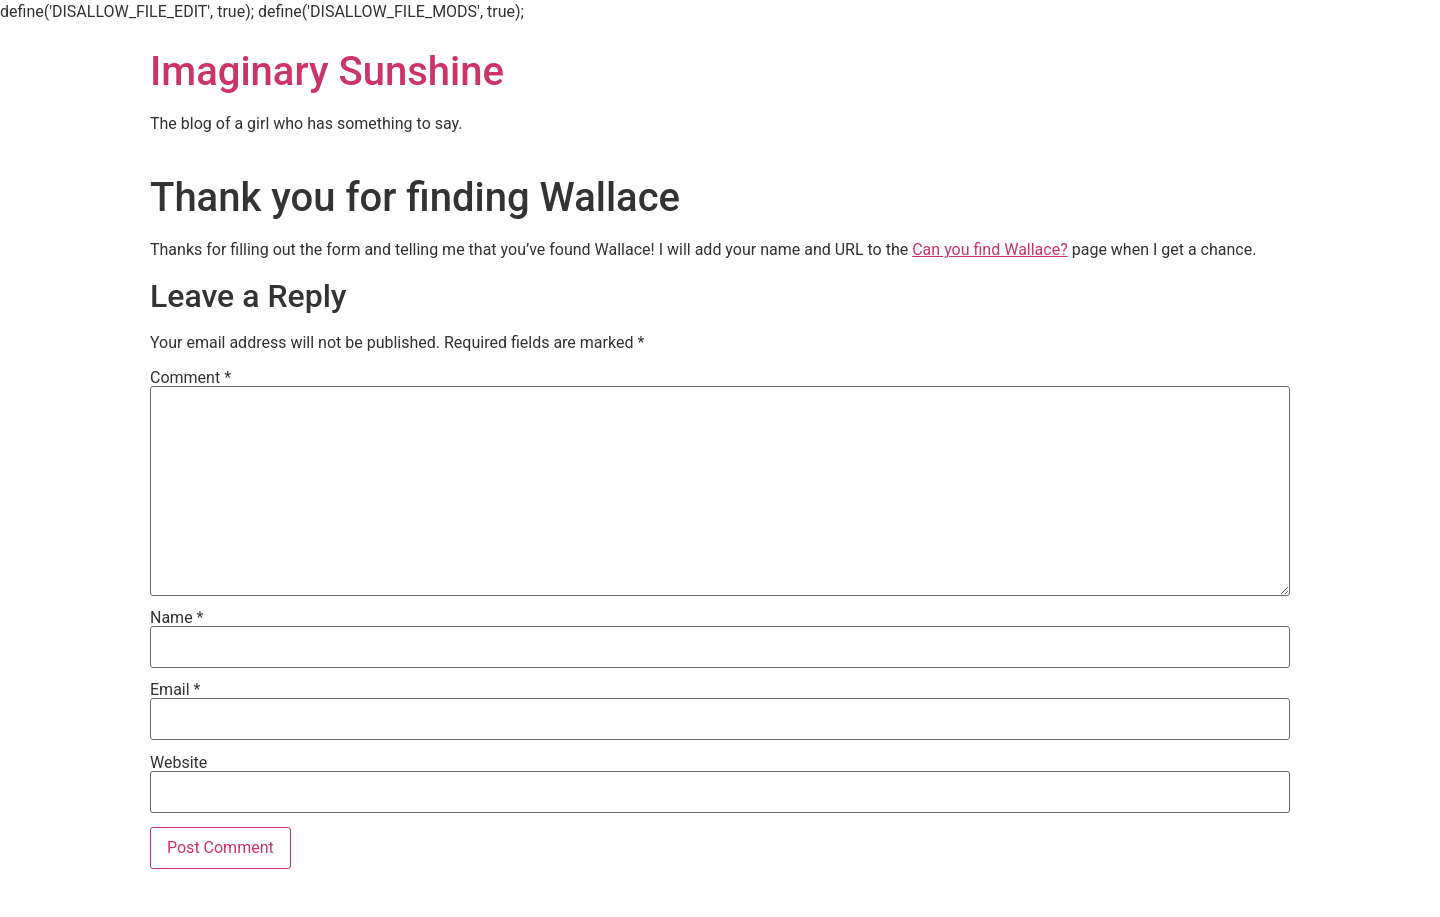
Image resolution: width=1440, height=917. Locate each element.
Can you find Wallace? (990, 249)
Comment (190, 378)
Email (175, 690)
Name (177, 618)
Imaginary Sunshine (327, 71)
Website (178, 763)
